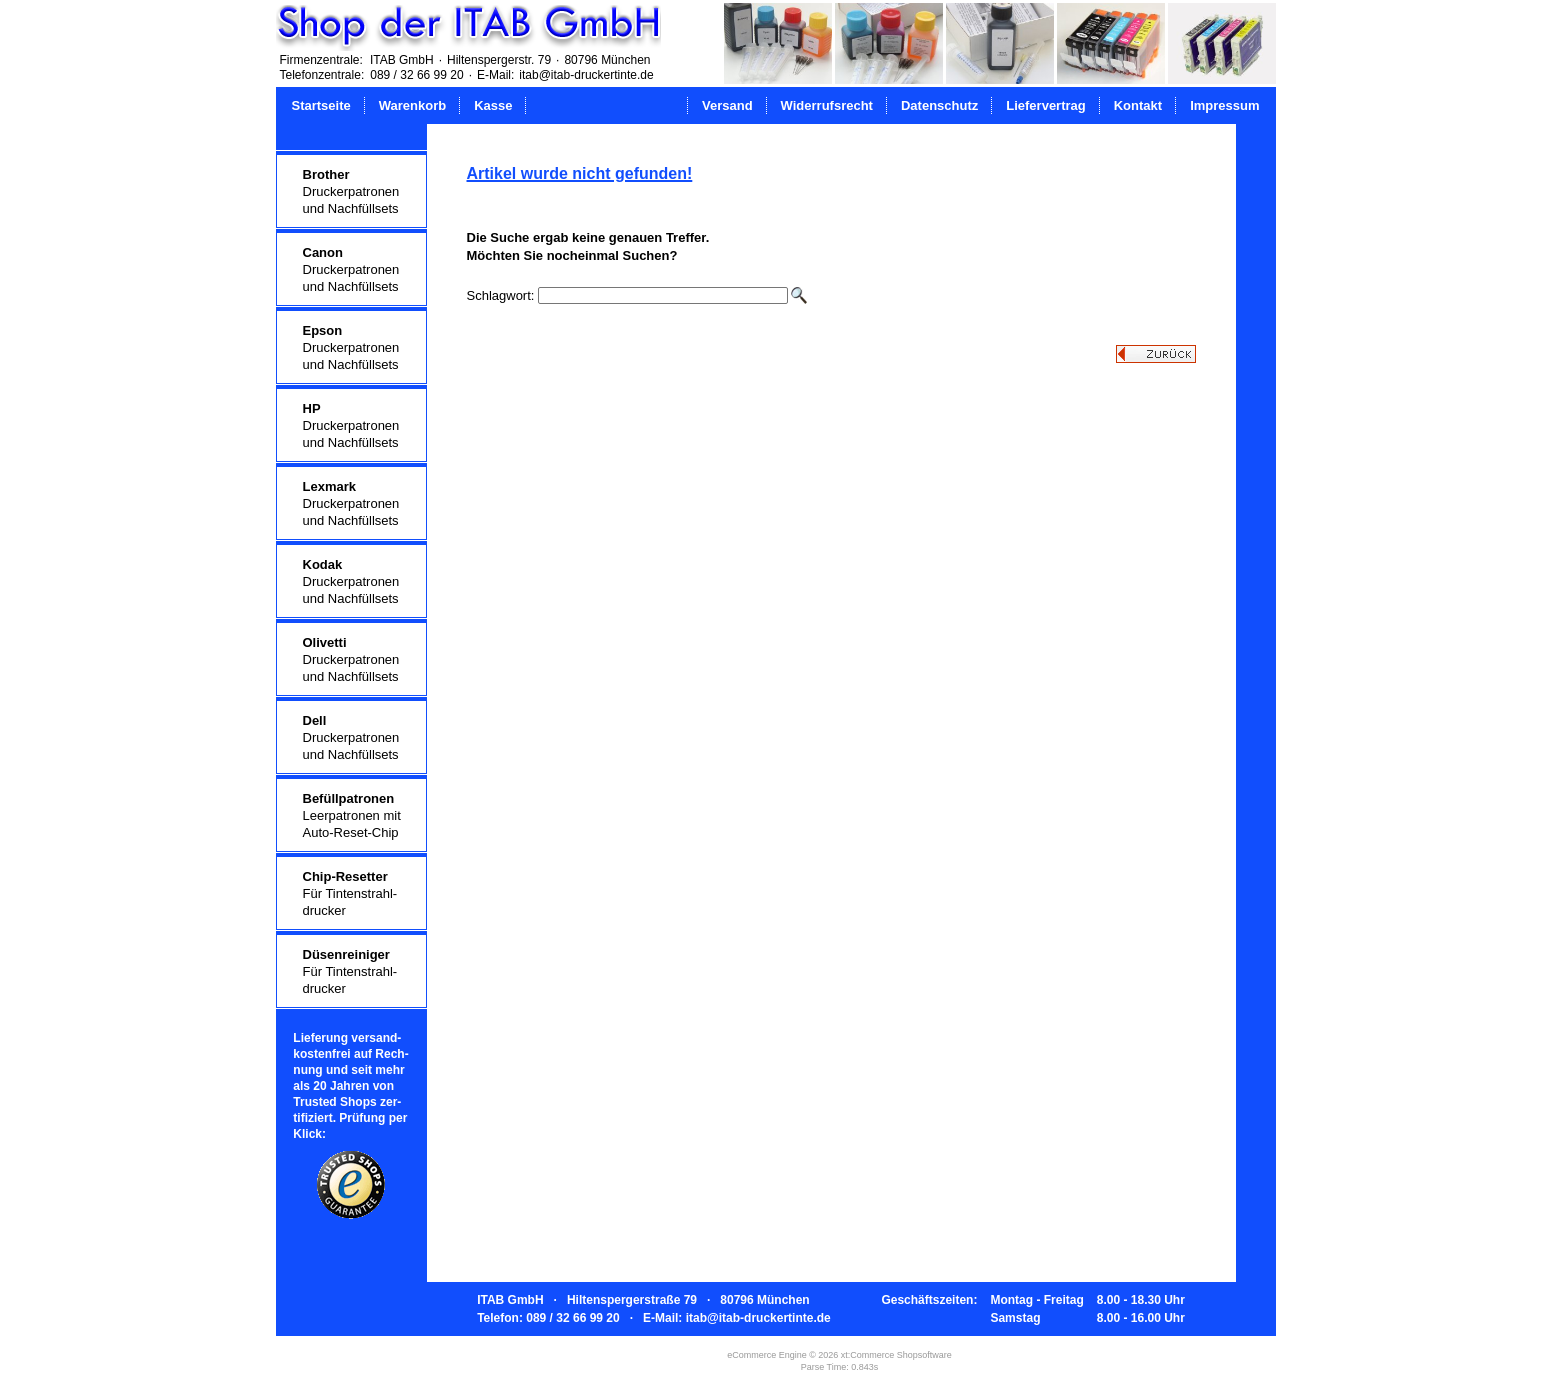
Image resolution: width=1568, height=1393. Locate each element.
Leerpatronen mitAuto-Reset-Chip (352, 815)
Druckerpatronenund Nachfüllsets (351, 191)
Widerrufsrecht (827, 105)
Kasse (493, 105)
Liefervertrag (1045, 105)
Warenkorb (412, 105)
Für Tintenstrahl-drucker (350, 893)
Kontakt (1138, 105)
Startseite (321, 105)
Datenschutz (939, 105)
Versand (727, 105)
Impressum (1224, 105)
